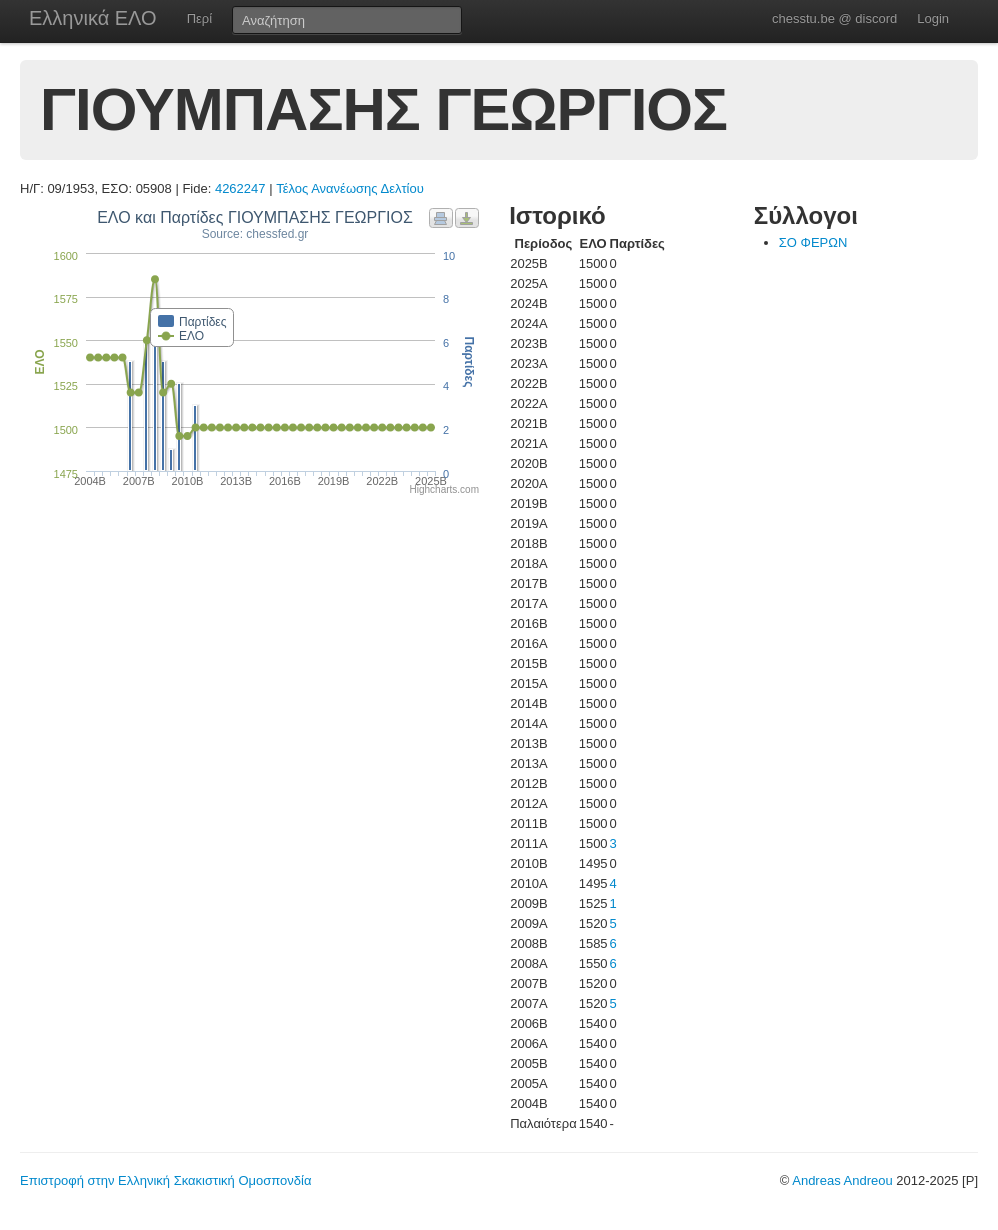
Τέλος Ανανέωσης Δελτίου (350, 188)
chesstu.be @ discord (834, 18)
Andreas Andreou (842, 1180)
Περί (199, 18)
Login (933, 18)
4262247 (240, 188)
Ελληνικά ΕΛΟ (93, 18)
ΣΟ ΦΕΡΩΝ (813, 242)
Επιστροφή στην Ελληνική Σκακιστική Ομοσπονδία (165, 1180)
